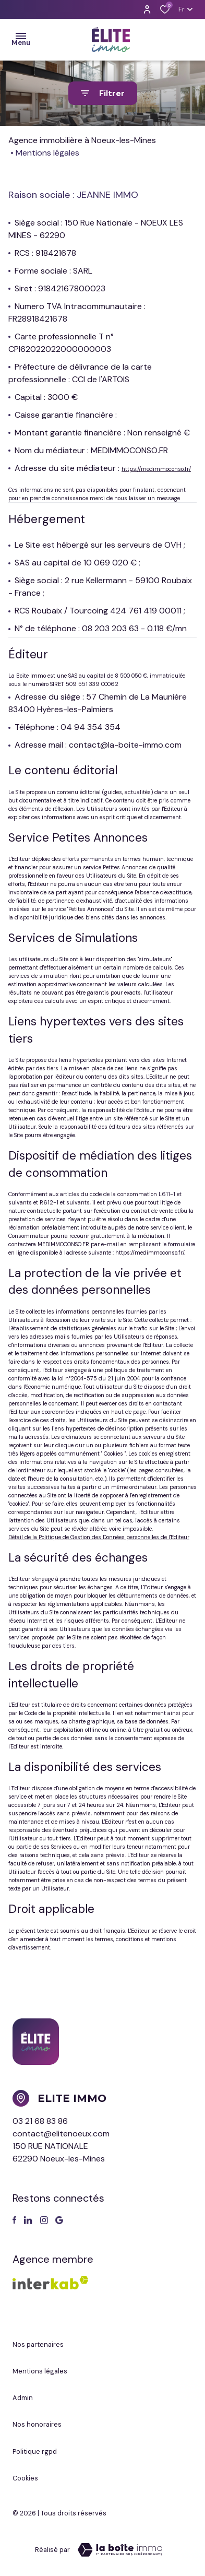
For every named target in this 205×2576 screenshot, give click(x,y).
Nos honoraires (37, 2424)
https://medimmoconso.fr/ (156, 468)
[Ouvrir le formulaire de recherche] (102, 93)
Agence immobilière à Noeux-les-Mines (82, 140)
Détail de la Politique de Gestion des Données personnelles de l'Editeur (98, 1537)
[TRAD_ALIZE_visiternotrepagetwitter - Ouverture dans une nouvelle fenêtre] (27, 2220)
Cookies (25, 2478)
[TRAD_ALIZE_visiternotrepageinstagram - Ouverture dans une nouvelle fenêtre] (44, 2220)
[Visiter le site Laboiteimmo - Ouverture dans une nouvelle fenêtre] (120, 2550)
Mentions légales (40, 2371)
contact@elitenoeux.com (61, 2133)
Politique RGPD (35, 2451)
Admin (23, 2397)
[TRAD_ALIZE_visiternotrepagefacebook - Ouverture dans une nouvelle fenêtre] (14, 2220)
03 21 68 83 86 (40, 2121)
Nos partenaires (38, 2344)
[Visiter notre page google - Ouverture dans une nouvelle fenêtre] (59, 2220)
